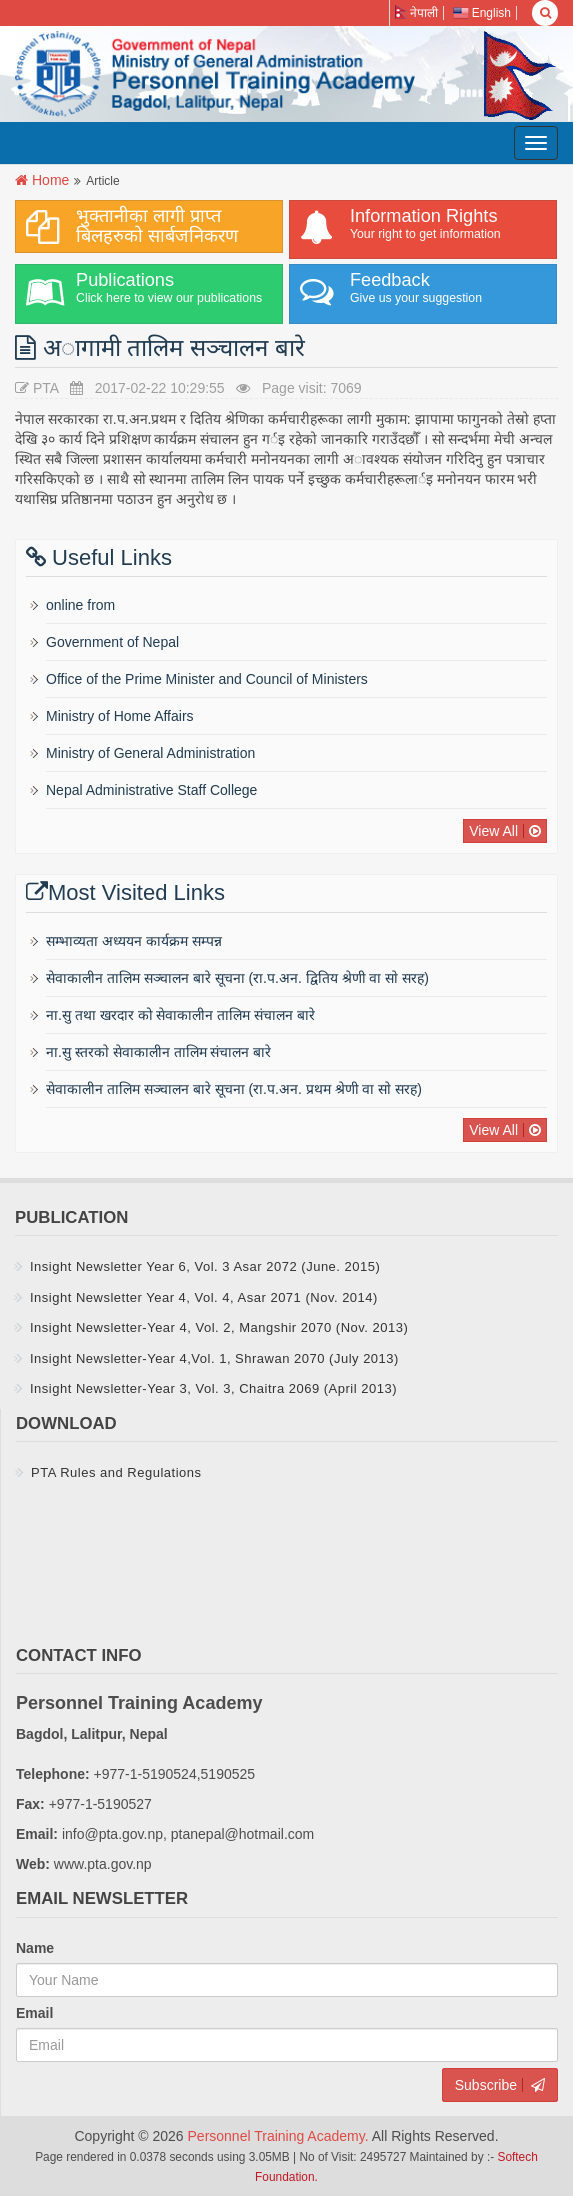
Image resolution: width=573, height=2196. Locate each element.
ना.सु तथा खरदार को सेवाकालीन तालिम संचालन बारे (180, 1015)
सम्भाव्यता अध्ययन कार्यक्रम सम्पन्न (134, 941)
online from (80, 605)
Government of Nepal (112, 642)
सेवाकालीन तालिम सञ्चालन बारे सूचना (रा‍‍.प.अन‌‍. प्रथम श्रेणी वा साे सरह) (234, 1089)
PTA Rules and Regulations (116, 1472)
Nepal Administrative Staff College (151, 790)
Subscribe (486, 2085)
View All (493, 831)
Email (34, 2013)
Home (50, 180)
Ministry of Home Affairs (120, 716)
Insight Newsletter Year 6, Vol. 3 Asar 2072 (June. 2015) (205, 1266)
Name (35, 1948)
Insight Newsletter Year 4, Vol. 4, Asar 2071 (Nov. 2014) (204, 1297)
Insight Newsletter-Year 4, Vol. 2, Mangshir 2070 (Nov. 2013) (219, 1327)
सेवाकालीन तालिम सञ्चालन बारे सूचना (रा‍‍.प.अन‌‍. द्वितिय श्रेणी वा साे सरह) (237, 978)
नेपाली (416, 13)
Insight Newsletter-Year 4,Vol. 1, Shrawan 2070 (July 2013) (214, 1358)
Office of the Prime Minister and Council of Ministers (207, 679)
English (482, 13)
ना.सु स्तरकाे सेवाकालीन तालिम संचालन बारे (158, 1052)
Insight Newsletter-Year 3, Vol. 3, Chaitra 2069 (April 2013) (213, 1388)
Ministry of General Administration (150, 753)
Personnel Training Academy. (280, 2136)
